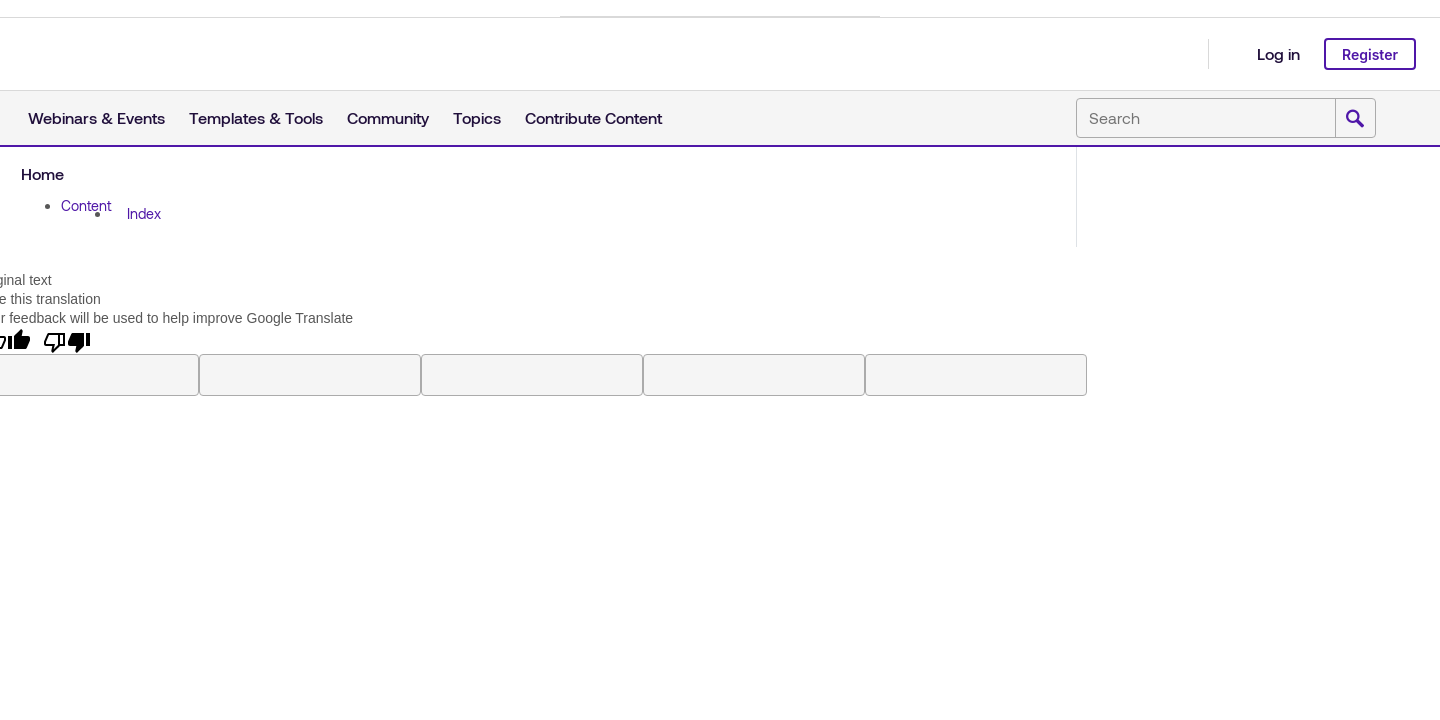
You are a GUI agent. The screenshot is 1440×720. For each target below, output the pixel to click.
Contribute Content (593, 117)
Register (1370, 54)
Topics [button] (477, 117)
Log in (1278, 53)
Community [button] (388, 117)
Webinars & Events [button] (96, 117)
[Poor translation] (67, 341)
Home (42, 173)
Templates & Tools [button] (256, 117)
